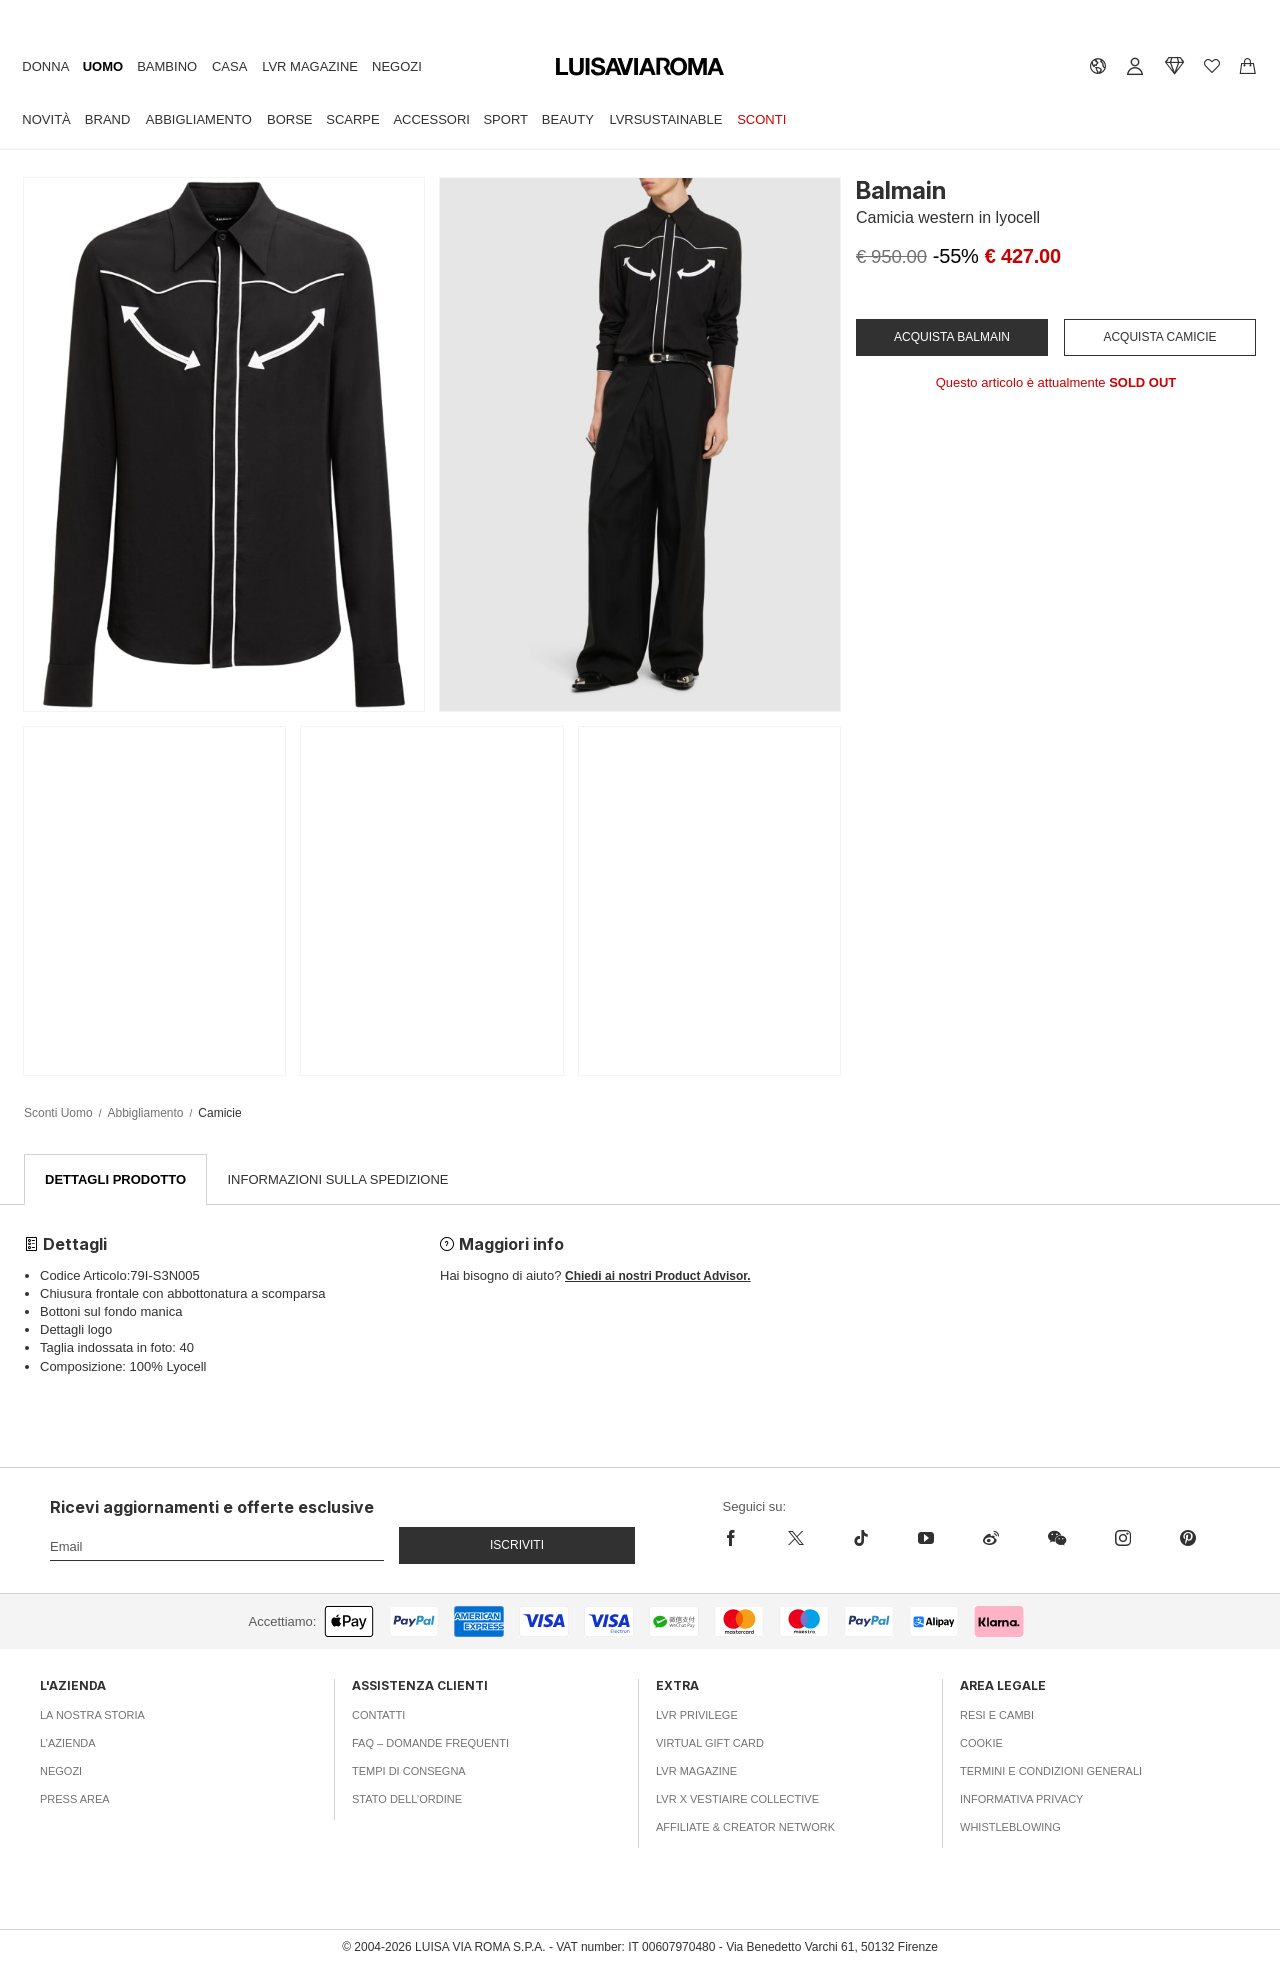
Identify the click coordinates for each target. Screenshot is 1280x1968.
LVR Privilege (697, 1716)
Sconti (761, 119)
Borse (290, 119)
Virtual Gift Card (710, 1744)
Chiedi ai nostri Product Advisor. (658, 1277)
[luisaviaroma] (640, 67)
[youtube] (925, 1539)
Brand (108, 119)
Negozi (397, 66)
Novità (46, 119)
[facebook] (743, 1539)
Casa (229, 66)
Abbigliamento (199, 119)
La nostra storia (92, 1716)
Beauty (568, 119)
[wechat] (1056, 1539)
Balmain (901, 190)
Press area (75, 1800)
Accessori (431, 119)
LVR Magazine (310, 66)
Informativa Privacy (1021, 1800)
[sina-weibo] (990, 1539)
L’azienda (68, 1744)
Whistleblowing (1010, 1828)
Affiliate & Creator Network (745, 1828)
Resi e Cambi (997, 1716)
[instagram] (1122, 1539)
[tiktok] (860, 1539)
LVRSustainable (665, 119)
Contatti (378, 1716)
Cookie (981, 1744)
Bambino (167, 66)
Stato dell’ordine (407, 1800)
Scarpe (352, 119)
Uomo (103, 66)
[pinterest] (1187, 1539)
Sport (505, 119)
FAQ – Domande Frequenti (430, 1744)
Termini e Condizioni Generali (1051, 1772)
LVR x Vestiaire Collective (737, 1800)
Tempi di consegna (409, 1772)
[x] (795, 1539)
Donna (45, 66)
